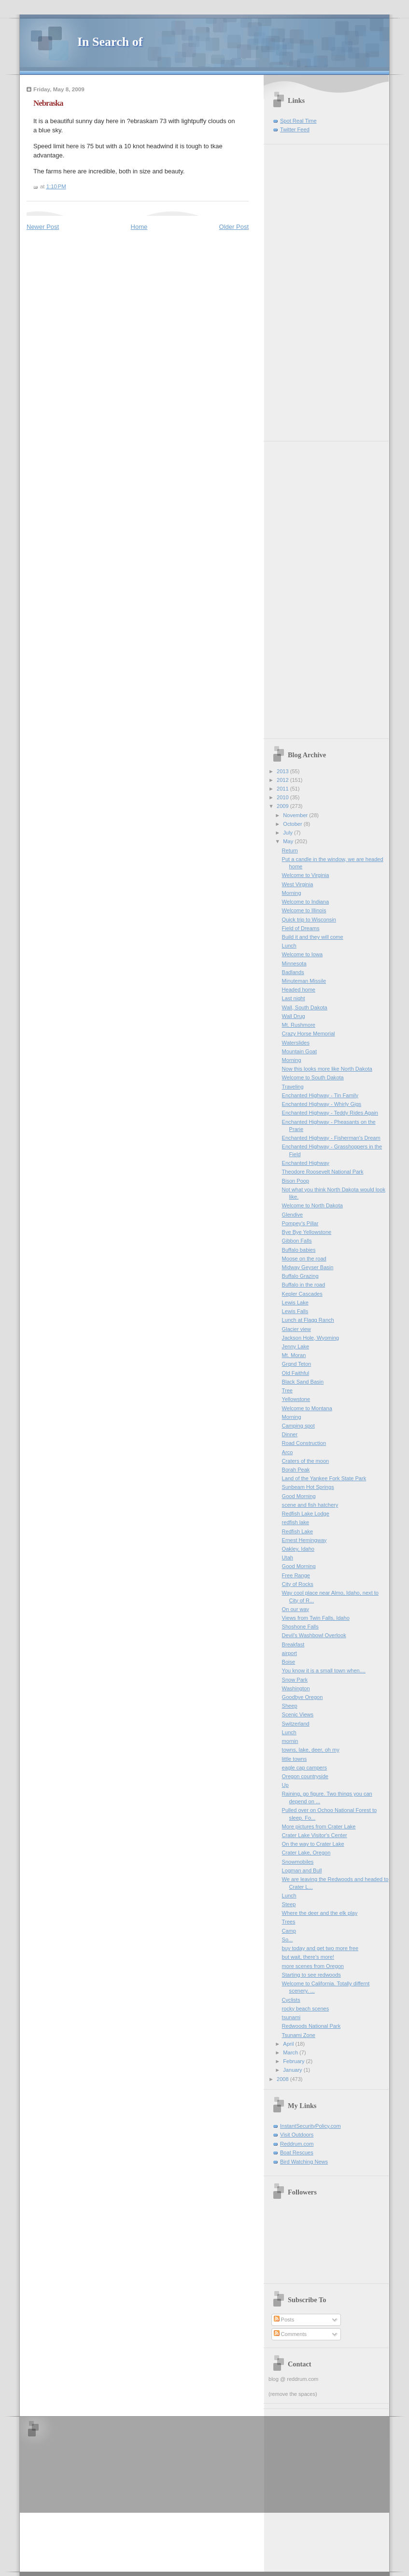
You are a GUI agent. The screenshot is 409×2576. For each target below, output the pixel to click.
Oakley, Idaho (298, 1549)
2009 (283, 806)
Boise (289, 1662)
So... (287, 1939)
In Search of (109, 42)
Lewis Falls (295, 1311)
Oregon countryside (305, 1776)
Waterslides (296, 1043)
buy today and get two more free (320, 1948)
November (296, 815)
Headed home (298, 989)
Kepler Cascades (302, 1294)
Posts (284, 2319)
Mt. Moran (294, 1355)
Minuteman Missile (304, 981)
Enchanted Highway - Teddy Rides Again (330, 1113)
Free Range (296, 1575)
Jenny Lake (296, 1346)
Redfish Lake (297, 1531)
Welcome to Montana (307, 1408)
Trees (289, 1922)
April (289, 2044)
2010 (283, 797)
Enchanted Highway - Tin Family (320, 1095)
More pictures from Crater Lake (319, 1826)
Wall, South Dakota (304, 1007)
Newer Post (43, 226)
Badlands (293, 972)
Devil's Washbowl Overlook (314, 1635)
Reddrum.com (296, 2144)
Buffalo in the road (303, 1285)
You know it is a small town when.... (324, 1670)
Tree (287, 1390)
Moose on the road (304, 1258)
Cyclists (291, 2000)
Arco (287, 1452)
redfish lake (296, 1522)
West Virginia (297, 884)
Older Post (234, 226)
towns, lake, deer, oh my (310, 1750)
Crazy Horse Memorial (308, 1033)
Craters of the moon (305, 1461)
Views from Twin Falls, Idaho (316, 1618)
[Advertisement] (297, 289)
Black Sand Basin (303, 1382)
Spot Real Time (298, 121)
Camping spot (298, 1426)
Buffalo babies (299, 1250)
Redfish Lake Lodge (305, 1513)
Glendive (292, 1214)
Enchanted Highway (305, 1163)
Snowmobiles (298, 1862)
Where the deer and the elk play (320, 1913)
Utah (287, 1557)
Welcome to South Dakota (313, 1077)
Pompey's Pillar (300, 1223)
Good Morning (299, 1496)
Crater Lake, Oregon (306, 1852)
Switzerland (296, 1724)
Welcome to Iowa (302, 954)
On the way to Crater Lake (313, 1844)
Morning (291, 893)
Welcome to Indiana (305, 902)
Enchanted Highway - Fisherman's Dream (331, 1138)
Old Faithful (296, 1373)
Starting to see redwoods (311, 1975)
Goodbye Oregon (302, 1697)
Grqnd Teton (296, 1364)
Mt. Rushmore (298, 1025)
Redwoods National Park (311, 2026)
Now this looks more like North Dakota (327, 1069)
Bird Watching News (304, 2162)
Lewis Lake (295, 1302)
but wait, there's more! (308, 1957)
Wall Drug (293, 1016)
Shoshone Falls (300, 1626)
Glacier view (296, 1329)
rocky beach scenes (305, 2008)
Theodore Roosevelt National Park (323, 1172)
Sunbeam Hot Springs (308, 1487)
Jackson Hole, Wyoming (310, 1338)
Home (139, 226)
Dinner (290, 1434)
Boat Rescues (296, 2152)
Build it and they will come (312, 937)
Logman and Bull (302, 1870)
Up (285, 1785)
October (293, 824)
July (288, 832)
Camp (289, 1931)
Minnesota (294, 963)
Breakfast (293, 1644)
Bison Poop (296, 1181)
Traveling (293, 1087)
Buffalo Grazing (300, 1276)
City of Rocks (297, 1584)
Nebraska (48, 103)
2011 (283, 789)
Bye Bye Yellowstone (307, 1232)
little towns (294, 1759)
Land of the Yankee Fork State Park (324, 1478)
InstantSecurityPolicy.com (310, 2126)
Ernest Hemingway (304, 1540)
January (293, 2070)
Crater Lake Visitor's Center (314, 1835)
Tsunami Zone (298, 2035)
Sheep (289, 1706)
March (291, 2052)
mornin (290, 1741)
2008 (283, 2079)
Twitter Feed (295, 129)
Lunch (289, 945)
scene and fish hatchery (310, 1505)
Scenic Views (298, 1714)
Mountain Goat (299, 1051)
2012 (283, 780)
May (289, 841)
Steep (289, 1904)
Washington (296, 1688)
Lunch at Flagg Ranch (308, 1320)
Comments (290, 2334)
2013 (283, 771)
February (294, 2061)
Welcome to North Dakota (312, 1205)
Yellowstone (296, 1399)
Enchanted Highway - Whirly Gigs (322, 1104)
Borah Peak (296, 1469)
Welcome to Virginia (305, 875)
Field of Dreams (301, 928)
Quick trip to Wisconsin (309, 919)
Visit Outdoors (296, 2134)
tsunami (291, 2017)
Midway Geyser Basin (308, 1267)
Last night (293, 998)
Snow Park (295, 1680)
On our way (296, 1609)
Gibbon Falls (297, 1241)
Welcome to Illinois (304, 910)
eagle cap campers (304, 1767)
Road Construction (304, 1443)
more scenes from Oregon (313, 1966)
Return (290, 850)
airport (289, 1653)
